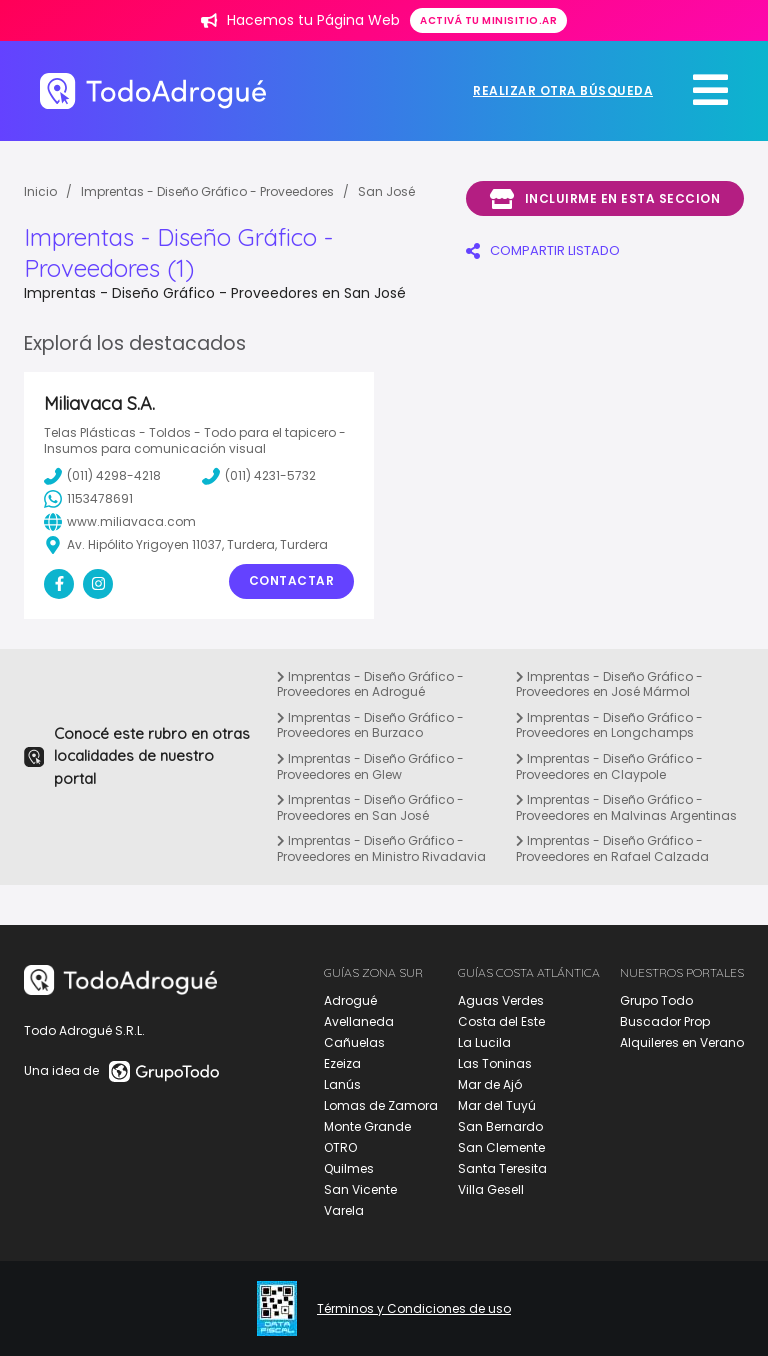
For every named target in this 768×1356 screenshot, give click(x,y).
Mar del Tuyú (497, 1105)
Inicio (40, 191)
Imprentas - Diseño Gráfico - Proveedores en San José (370, 807)
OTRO (340, 1147)
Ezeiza (342, 1063)
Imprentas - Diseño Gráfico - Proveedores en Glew (370, 766)
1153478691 (88, 499)
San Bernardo (500, 1126)
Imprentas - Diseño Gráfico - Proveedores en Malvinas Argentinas (626, 807)
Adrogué (350, 1000)
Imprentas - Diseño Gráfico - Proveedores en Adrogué (370, 684)
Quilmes (349, 1168)
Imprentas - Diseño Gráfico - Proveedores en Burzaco (370, 725)
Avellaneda (359, 1021)
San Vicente (360, 1189)
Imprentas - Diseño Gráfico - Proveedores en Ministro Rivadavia (381, 848)
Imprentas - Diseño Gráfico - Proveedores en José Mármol (609, 684)
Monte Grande (367, 1126)
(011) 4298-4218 (102, 476)
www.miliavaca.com (120, 522)
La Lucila (484, 1042)
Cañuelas (354, 1042)
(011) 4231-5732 (259, 476)
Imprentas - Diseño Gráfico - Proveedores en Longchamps (609, 725)
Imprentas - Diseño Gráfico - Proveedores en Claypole (609, 766)
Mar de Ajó (490, 1084)
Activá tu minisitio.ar (488, 20)
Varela (344, 1210)
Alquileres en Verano (682, 1042)
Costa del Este (501, 1021)
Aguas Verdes (501, 1000)
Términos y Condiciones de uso (414, 1309)
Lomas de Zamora (381, 1105)
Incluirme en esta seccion (605, 199)
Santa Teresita (502, 1168)
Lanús (342, 1084)
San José (386, 191)
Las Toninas (495, 1063)
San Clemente (501, 1147)
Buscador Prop (665, 1021)
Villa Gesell (491, 1189)
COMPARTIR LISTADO (543, 250)
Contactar (292, 580)
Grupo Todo (656, 1000)
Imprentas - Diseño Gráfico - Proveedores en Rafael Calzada (612, 848)
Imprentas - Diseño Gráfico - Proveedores (207, 191)
